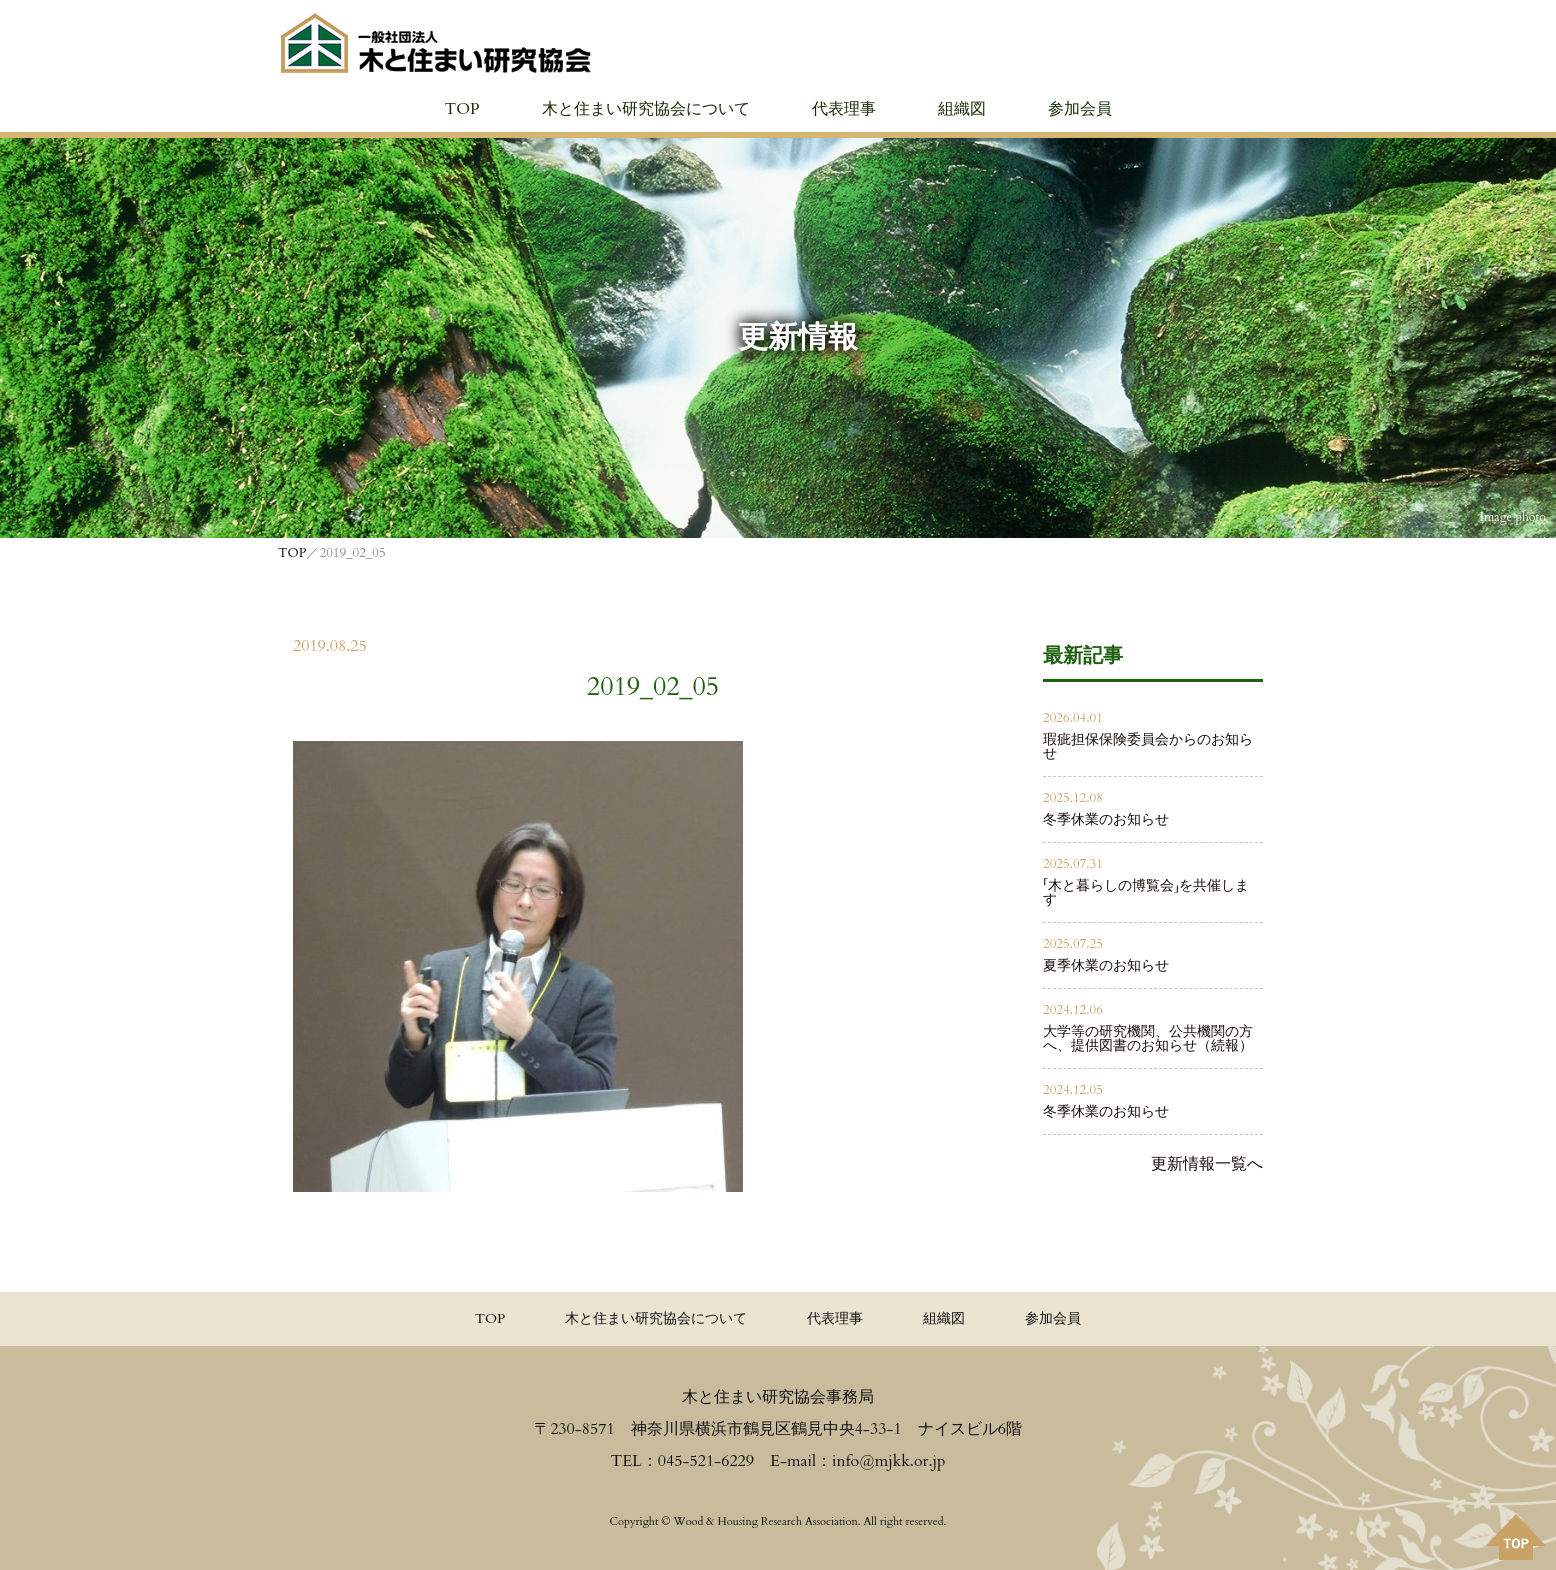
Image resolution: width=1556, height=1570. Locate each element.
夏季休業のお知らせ (1106, 965)
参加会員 (1080, 109)
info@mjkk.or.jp (888, 1461)
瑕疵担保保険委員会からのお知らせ (1148, 746)
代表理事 (844, 109)
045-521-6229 (706, 1461)
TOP (461, 109)
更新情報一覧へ (1207, 1164)
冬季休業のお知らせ (1106, 819)
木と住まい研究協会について (646, 109)
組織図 (962, 109)
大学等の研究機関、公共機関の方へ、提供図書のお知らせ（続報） (1148, 1038)
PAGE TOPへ (1516, 1537)
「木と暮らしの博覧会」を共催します (1146, 892)
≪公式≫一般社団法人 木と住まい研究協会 (436, 43)
